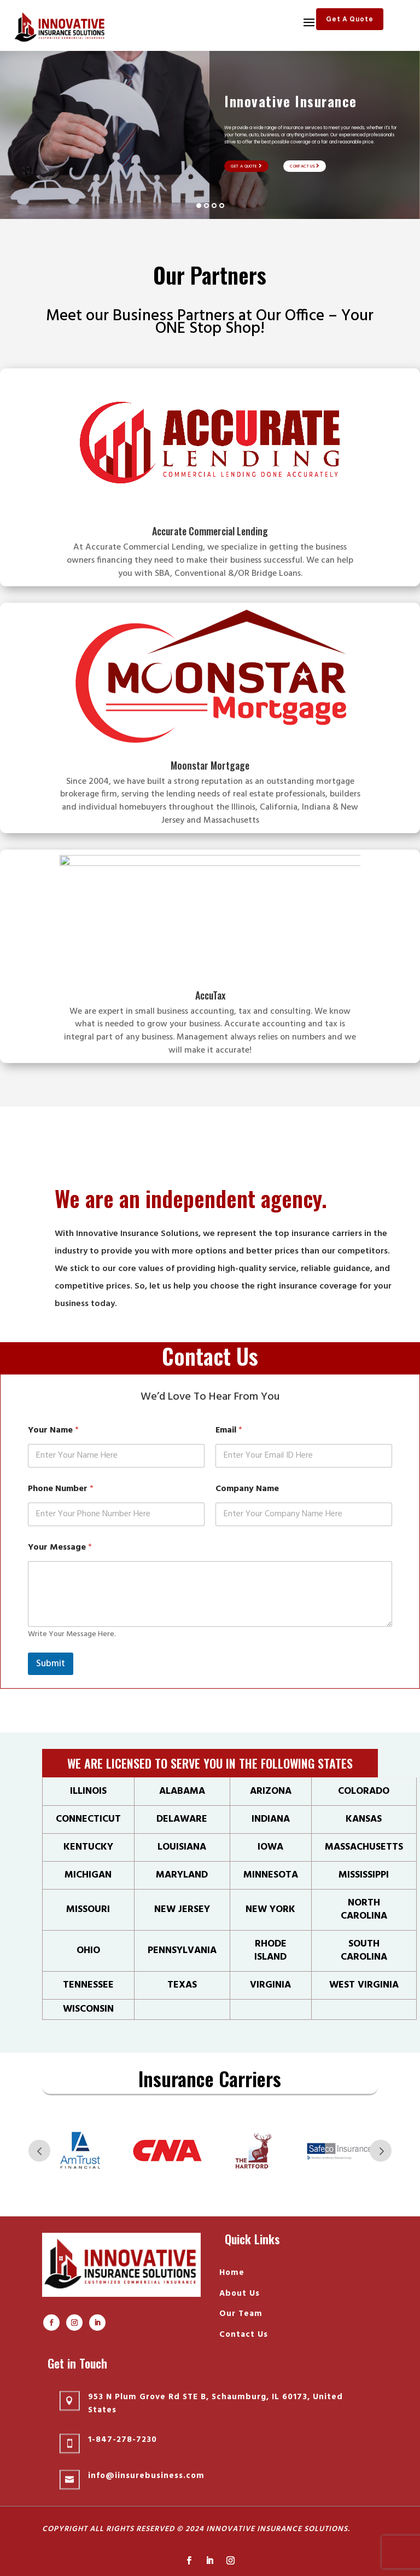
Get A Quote (350, 19)
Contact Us (304, 166)
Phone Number (61, 1489)
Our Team (240, 2313)
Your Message (60, 1548)
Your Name (53, 1430)
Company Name (247, 1489)
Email (228, 1430)
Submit (50, 1663)
